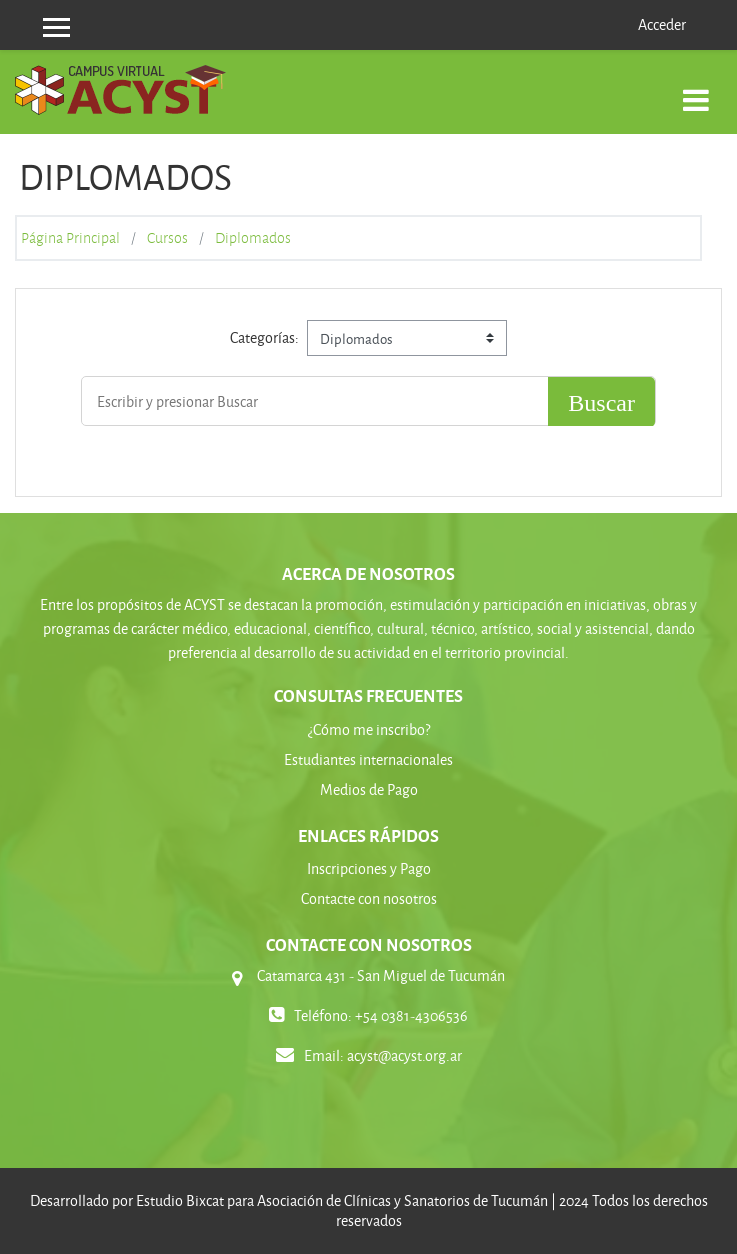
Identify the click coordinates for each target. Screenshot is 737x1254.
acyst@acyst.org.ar (404, 1055)
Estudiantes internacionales (368, 759)
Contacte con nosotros (369, 898)
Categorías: (264, 337)
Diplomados (253, 238)
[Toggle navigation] (696, 89)
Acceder (662, 24)
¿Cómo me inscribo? (369, 729)
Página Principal (70, 238)
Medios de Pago (369, 789)
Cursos (167, 238)
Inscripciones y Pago (369, 868)
